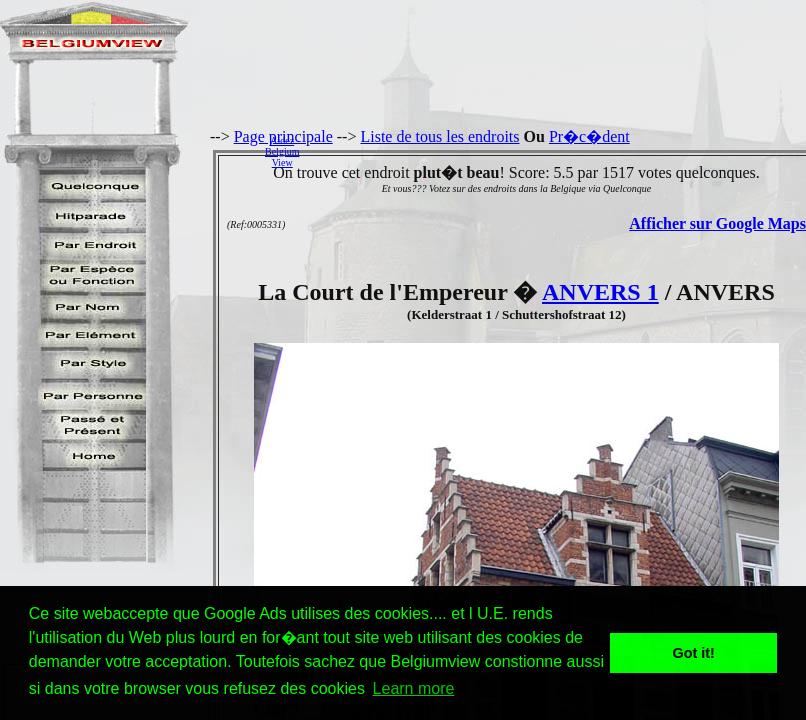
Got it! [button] (694, 653)
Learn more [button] (414, 688)
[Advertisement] (558, 151)
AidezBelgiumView (282, 151)
